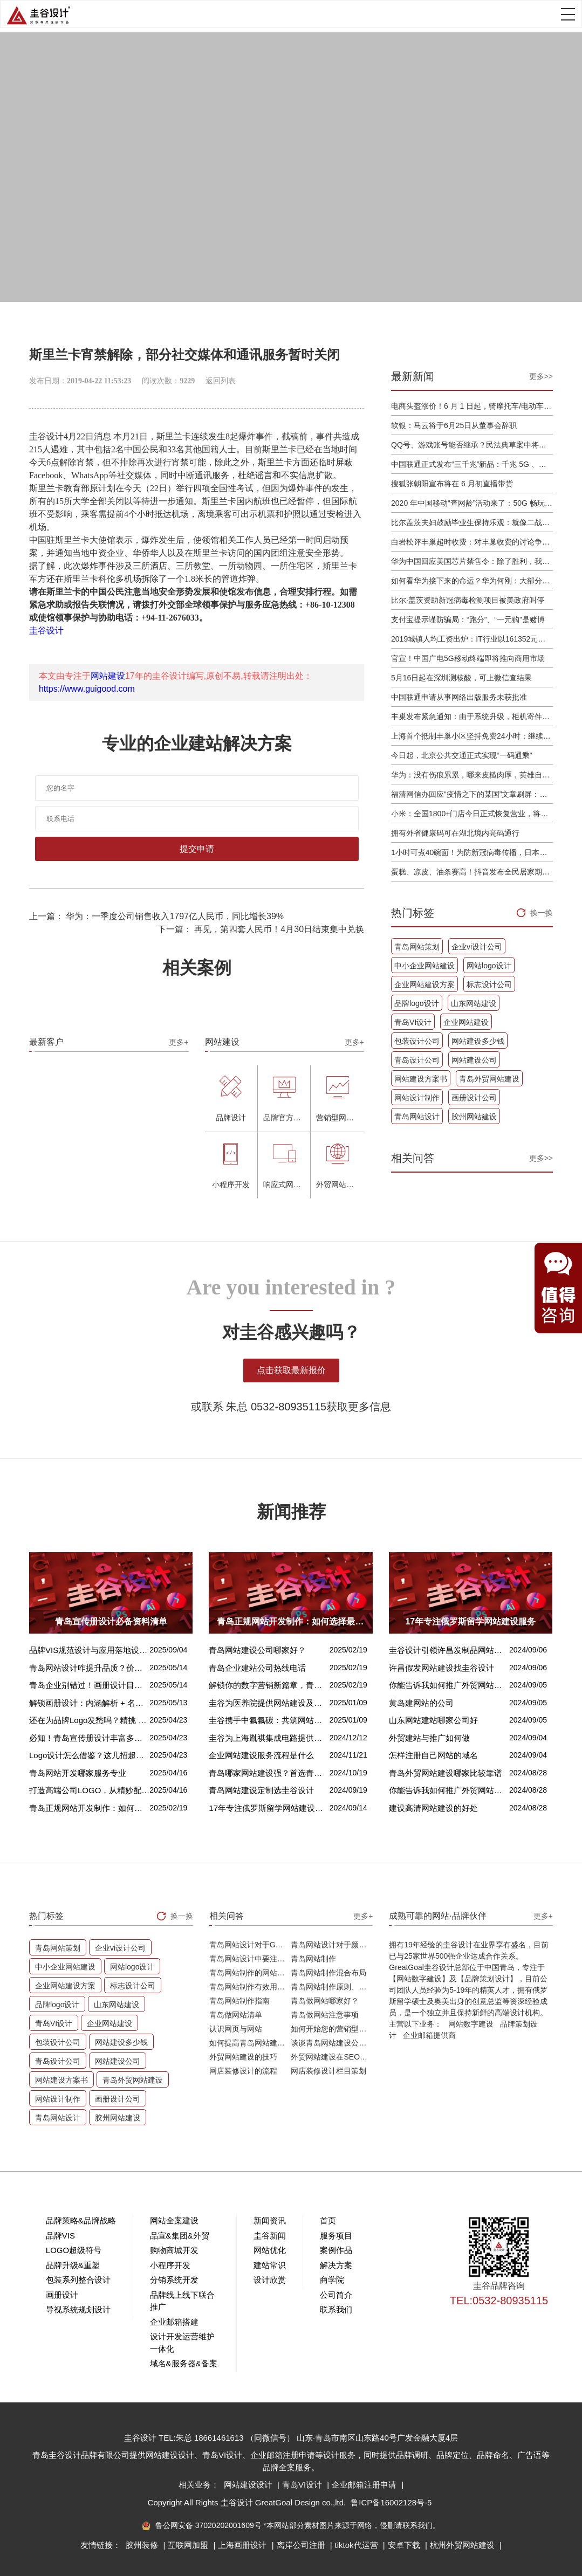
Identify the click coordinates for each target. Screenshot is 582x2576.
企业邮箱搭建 (174, 2321)
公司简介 (336, 2294)
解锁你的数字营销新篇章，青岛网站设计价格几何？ (269, 1685)
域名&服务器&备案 (183, 2363)
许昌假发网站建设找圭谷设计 (441, 1667)
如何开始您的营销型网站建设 (332, 2028)
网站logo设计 (489, 965)
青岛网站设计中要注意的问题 (250, 1958)
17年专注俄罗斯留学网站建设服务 (269, 1808)
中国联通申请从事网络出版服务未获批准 (459, 697)
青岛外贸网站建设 (489, 1079)
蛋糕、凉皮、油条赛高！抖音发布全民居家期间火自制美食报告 (472, 871)
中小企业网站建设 (424, 965)
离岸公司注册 (302, 2545)
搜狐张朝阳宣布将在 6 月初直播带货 (452, 483)
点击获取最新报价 (291, 1370)
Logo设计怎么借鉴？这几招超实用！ (89, 1755)
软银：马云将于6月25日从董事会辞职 (454, 425)
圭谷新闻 (270, 2235)
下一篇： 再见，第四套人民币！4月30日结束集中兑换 (261, 929)
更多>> (541, 376)
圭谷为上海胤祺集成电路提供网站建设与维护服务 (269, 1737)
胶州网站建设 (474, 1116)
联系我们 (336, 2309)
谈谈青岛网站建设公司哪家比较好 (332, 2042)
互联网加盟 (189, 2545)
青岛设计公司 (417, 1060)
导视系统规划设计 (78, 2309)
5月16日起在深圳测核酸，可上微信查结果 (461, 677)
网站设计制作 (417, 1097)
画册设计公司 (474, 1097)
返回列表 (221, 381)
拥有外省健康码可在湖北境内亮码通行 (455, 833)
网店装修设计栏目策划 (328, 2071)
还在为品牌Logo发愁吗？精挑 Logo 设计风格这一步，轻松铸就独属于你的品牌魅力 (89, 1720)
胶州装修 (143, 2545)
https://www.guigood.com (87, 688)
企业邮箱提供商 (429, 2035)
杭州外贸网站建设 (463, 2545)
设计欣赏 (270, 2279)
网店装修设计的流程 (243, 2071)
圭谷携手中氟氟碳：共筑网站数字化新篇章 (269, 1720)
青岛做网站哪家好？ (325, 2000)
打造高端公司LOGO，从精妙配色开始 (89, 1790)
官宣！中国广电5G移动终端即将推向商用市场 (468, 658)
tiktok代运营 (357, 2545)
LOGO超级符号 (73, 2250)
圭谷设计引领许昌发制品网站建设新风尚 (449, 1650)
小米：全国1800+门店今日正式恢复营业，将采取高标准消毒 (472, 813)
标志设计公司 (489, 984)
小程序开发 (170, 2265)
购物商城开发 (174, 2250)
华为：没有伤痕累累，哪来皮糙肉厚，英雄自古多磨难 (472, 774)
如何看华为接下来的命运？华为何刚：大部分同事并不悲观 (472, 580)
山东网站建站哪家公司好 (433, 1720)
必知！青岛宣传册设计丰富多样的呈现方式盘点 (89, 1737)
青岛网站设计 (417, 1116)
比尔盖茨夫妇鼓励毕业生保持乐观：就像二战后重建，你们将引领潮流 (472, 522)
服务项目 (336, 2235)
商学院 (332, 2279)
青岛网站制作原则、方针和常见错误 (332, 1986)
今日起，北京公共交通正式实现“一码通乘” (461, 755)
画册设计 (62, 2294)
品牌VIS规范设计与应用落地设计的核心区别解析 (89, 1650)
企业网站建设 (466, 1022)
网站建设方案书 (420, 1079)
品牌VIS (60, 2235)
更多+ (178, 1042)
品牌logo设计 (416, 1003)
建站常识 (270, 2265)
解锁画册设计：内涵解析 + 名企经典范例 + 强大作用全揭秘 (89, 1702)
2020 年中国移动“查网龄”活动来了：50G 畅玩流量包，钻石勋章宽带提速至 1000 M (472, 503)
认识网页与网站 (235, 2028)
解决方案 (336, 2265)
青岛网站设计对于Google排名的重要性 (250, 1944)
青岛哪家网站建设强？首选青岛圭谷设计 (269, 1773)
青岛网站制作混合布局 (328, 1972)
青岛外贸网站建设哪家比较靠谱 (445, 1773)
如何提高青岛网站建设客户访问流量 (250, 2042)
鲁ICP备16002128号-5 (391, 2502)
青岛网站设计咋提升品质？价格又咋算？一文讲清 (89, 1667)
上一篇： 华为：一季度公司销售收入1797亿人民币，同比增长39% (156, 916)
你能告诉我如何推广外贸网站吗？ (449, 1685)
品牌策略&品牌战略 (81, 2220)
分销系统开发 (174, 2279)
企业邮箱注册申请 (365, 2484)
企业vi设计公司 (476, 946)
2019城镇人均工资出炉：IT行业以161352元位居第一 (472, 639)
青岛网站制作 (313, 1958)
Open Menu (567, 14)
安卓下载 (405, 2545)
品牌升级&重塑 (73, 2265)
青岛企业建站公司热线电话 (257, 1667)
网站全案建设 (174, 2220)
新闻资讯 (270, 2220)
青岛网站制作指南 (239, 2000)
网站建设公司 (474, 1060)
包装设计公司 (417, 1041)
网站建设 (108, 675)
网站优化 (270, 2250)
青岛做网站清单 (235, 2014)
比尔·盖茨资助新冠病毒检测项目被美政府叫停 (467, 600)
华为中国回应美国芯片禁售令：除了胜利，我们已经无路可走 (472, 561)
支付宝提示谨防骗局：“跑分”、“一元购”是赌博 (468, 619)
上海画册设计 (243, 2545)
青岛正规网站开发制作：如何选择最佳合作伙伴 (89, 1808)
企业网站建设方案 (424, 984)
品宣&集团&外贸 (179, 2235)
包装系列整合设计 (78, 2279)
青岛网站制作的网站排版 (250, 1972)
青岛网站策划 (417, 946)
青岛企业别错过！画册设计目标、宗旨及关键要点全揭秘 (89, 1685)
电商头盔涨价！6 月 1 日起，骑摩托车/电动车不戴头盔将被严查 (472, 406)
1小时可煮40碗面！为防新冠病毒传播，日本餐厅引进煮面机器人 (472, 852)
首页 (328, 2220)
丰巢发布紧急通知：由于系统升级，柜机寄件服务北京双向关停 (472, 716)
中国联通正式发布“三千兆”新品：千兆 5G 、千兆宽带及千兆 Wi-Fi (472, 464)
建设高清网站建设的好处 (433, 1808)
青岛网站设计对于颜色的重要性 (332, 1944)
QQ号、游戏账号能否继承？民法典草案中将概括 (472, 444)
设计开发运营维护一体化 (182, 2342)
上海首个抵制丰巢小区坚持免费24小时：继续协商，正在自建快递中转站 (472, 736)
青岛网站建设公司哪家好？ (257, 1650)
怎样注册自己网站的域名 (433, 1755)
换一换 (541, 912)
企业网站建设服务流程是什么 (261, 1755)
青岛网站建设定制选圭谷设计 (261, 1790)
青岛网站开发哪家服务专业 (77, 1773)
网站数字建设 (471, 2024)
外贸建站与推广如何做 (429, 1737)
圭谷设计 (46, 630)
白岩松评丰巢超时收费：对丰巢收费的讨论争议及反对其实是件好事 (472, 542)
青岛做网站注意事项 (325, 2014)
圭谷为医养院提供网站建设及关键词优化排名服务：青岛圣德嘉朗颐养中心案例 (269, 1702)
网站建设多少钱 (477, 1041)
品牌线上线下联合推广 (182, 2301)
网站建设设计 (249, 2484)
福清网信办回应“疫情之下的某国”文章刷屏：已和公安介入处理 (472, 794)
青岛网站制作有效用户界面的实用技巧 (250, 1986)
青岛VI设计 (413, 1022)
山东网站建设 (473, 1003)
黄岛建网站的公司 (421, 1702)
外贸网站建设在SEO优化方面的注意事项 (332, 2056)
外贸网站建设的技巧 (243, 2056)
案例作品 (336, 2250)
